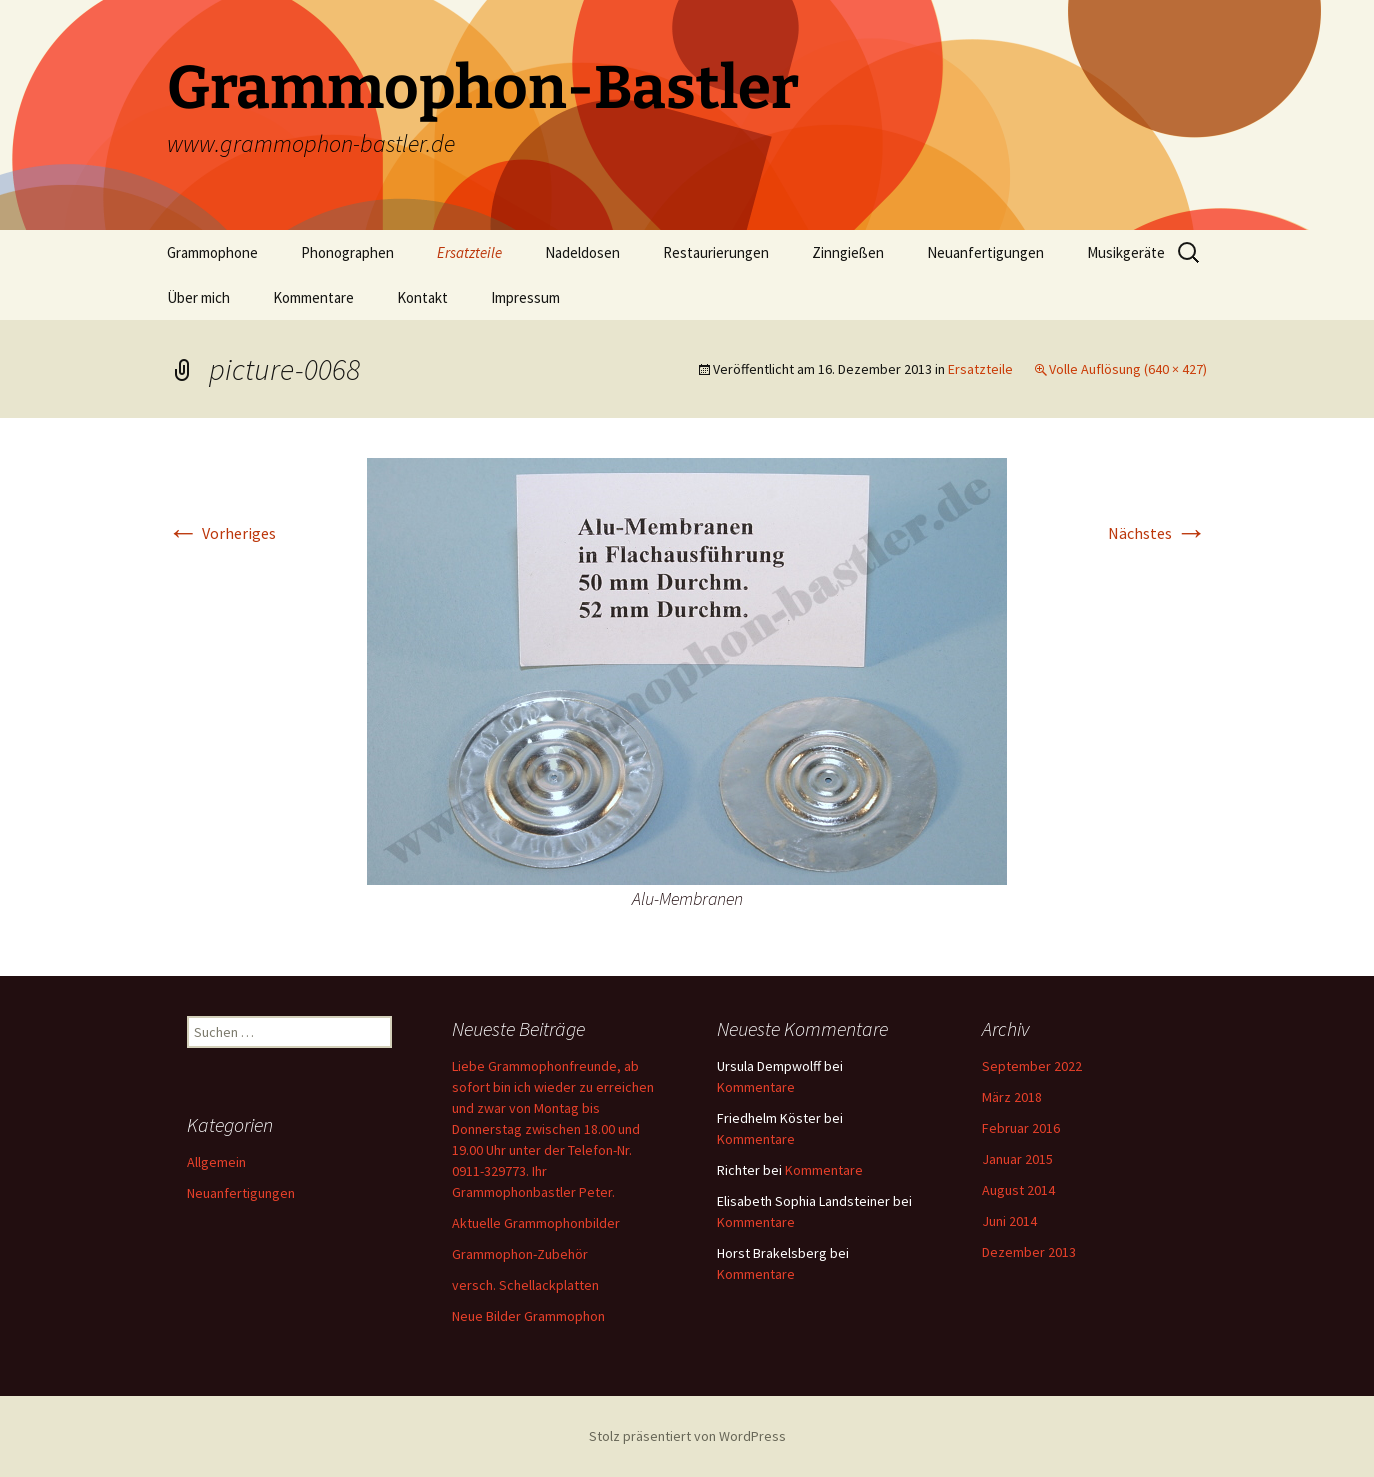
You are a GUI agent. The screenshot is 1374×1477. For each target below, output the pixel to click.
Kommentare (313, 297)
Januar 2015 (1017, 1159)
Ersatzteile (469, 252)
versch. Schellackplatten (525, 1285)
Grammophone (212, 252)
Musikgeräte (1126, 252)
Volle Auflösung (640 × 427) (1128, 369)
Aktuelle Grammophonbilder (536, 1223)
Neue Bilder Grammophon (528, 1316)
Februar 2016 (1021, 1128)
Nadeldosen (582, 252)
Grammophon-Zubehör (520, 1254)
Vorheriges (221, 533)
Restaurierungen (716, 252)
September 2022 (1032, 1066)
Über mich (198, 297)
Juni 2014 (1009, 1221)
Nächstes (1157, 533)
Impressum (525, 297)
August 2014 (1018, 1190)
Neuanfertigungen (985, 252)
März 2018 (1012, 1097)
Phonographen (347, 252)
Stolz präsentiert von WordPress (687, 1436)
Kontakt (422, 297)
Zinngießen (848, 252)
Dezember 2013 (1029, 1252)
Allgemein (216, 1162)
